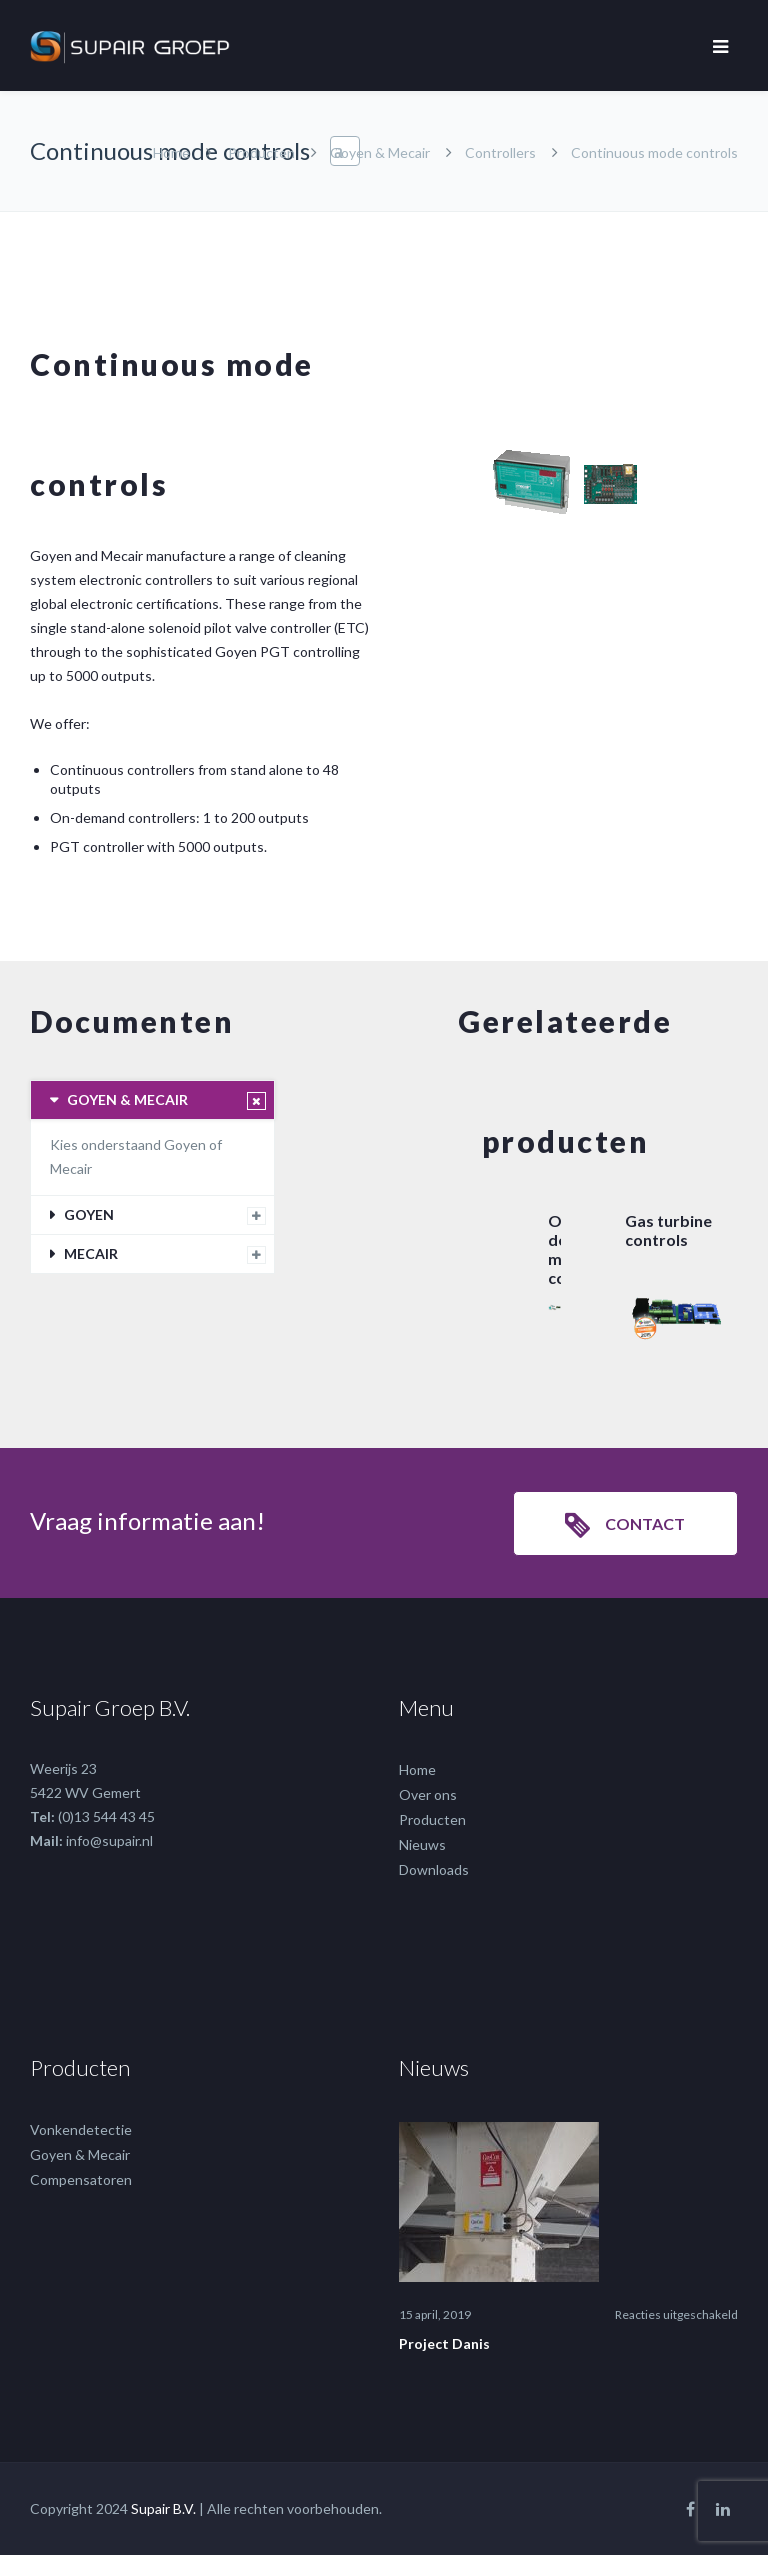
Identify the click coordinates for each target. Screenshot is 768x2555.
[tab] (152, 1100)
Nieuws (422, 1844)
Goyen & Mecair (380, 152)
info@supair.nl (109, 1840)
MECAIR (91, 1253)
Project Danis (444, 2343)
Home (171, 152)
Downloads (434, 1869)
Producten (261, 152)
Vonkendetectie (81, 2129)
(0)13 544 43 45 (106, 1816)
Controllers (500, 152)
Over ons (428, 1794)
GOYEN (89, 1214)
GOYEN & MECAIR (127, 1099)
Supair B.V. (163, 2508)
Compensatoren (81, 2179)
